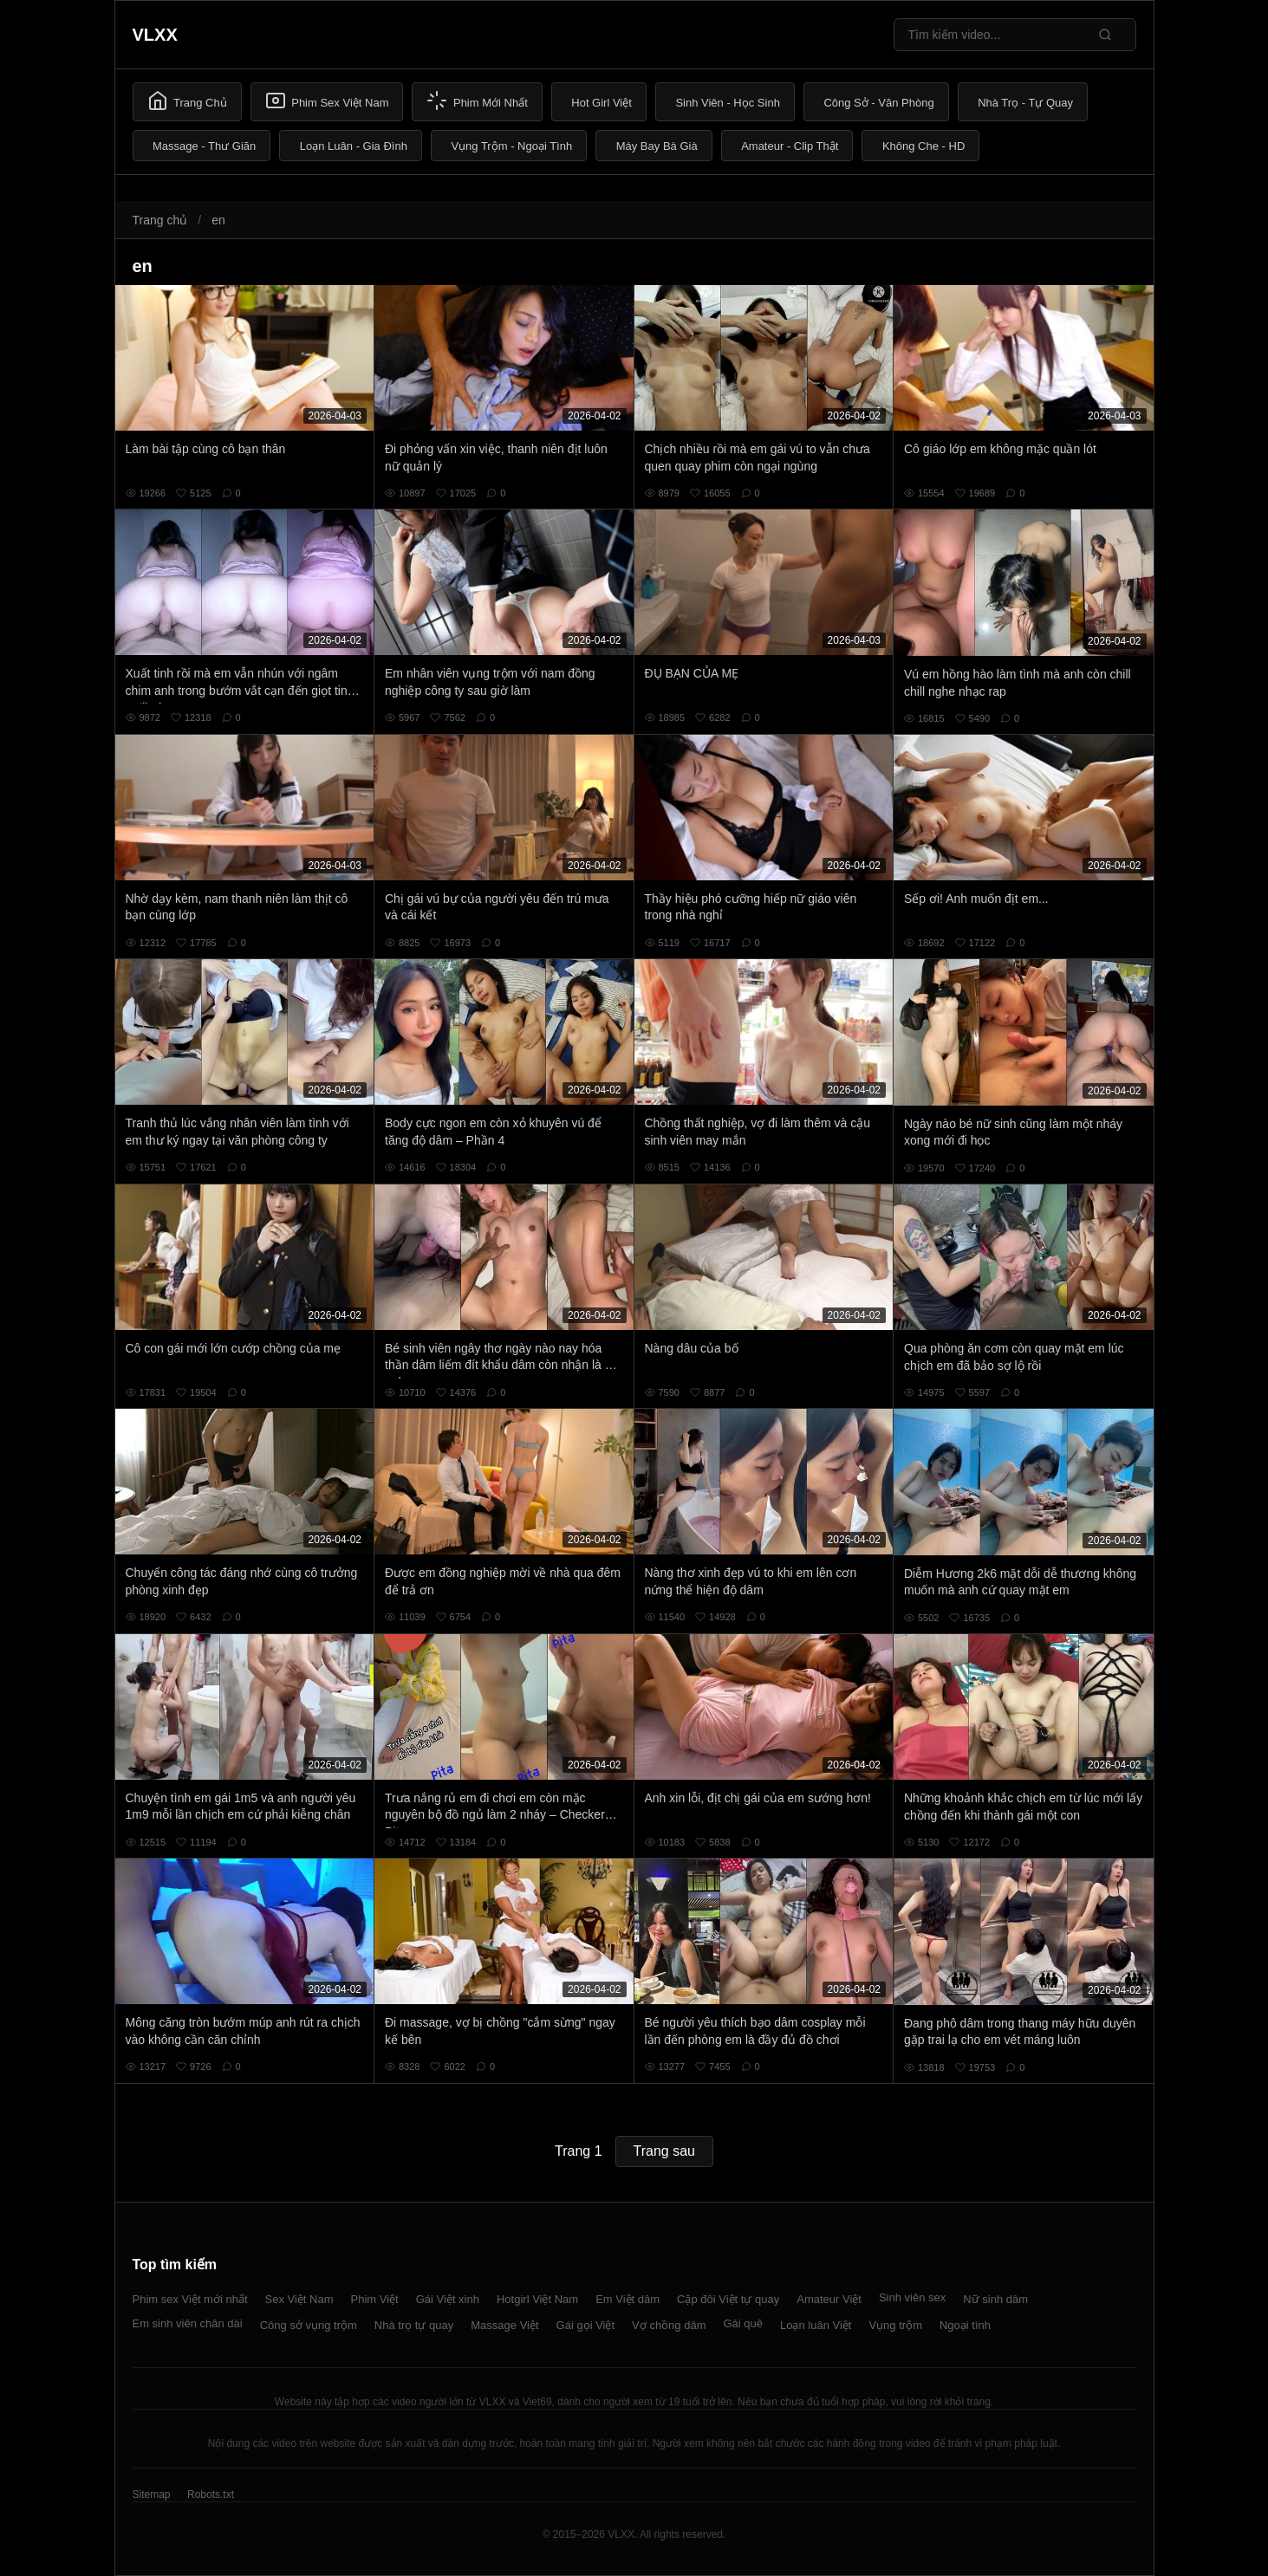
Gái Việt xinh (447, 2299)
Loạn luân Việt (815, 2325)
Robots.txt (210, 2494)
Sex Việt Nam (299, 2299)
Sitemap (152, 2494)
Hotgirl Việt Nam (537, 2299)
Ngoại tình (965, 2325)
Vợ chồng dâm (669, 2325)
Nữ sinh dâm (995, 2299)
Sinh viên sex (912, 2297)
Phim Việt (375, 2299)
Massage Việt (504, 2325)
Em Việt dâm (627, 2299)
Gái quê (743, 2323)
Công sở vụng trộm (308, 2325)
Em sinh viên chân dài (188, 2323)
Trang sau (664, 2151)
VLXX (155, 34)
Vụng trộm (895, 2325)
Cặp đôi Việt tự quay (728, 2299)
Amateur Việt (829, 2299)
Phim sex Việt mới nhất (190, 2299)
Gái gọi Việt (585, 2325)
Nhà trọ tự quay (413, 2325)
